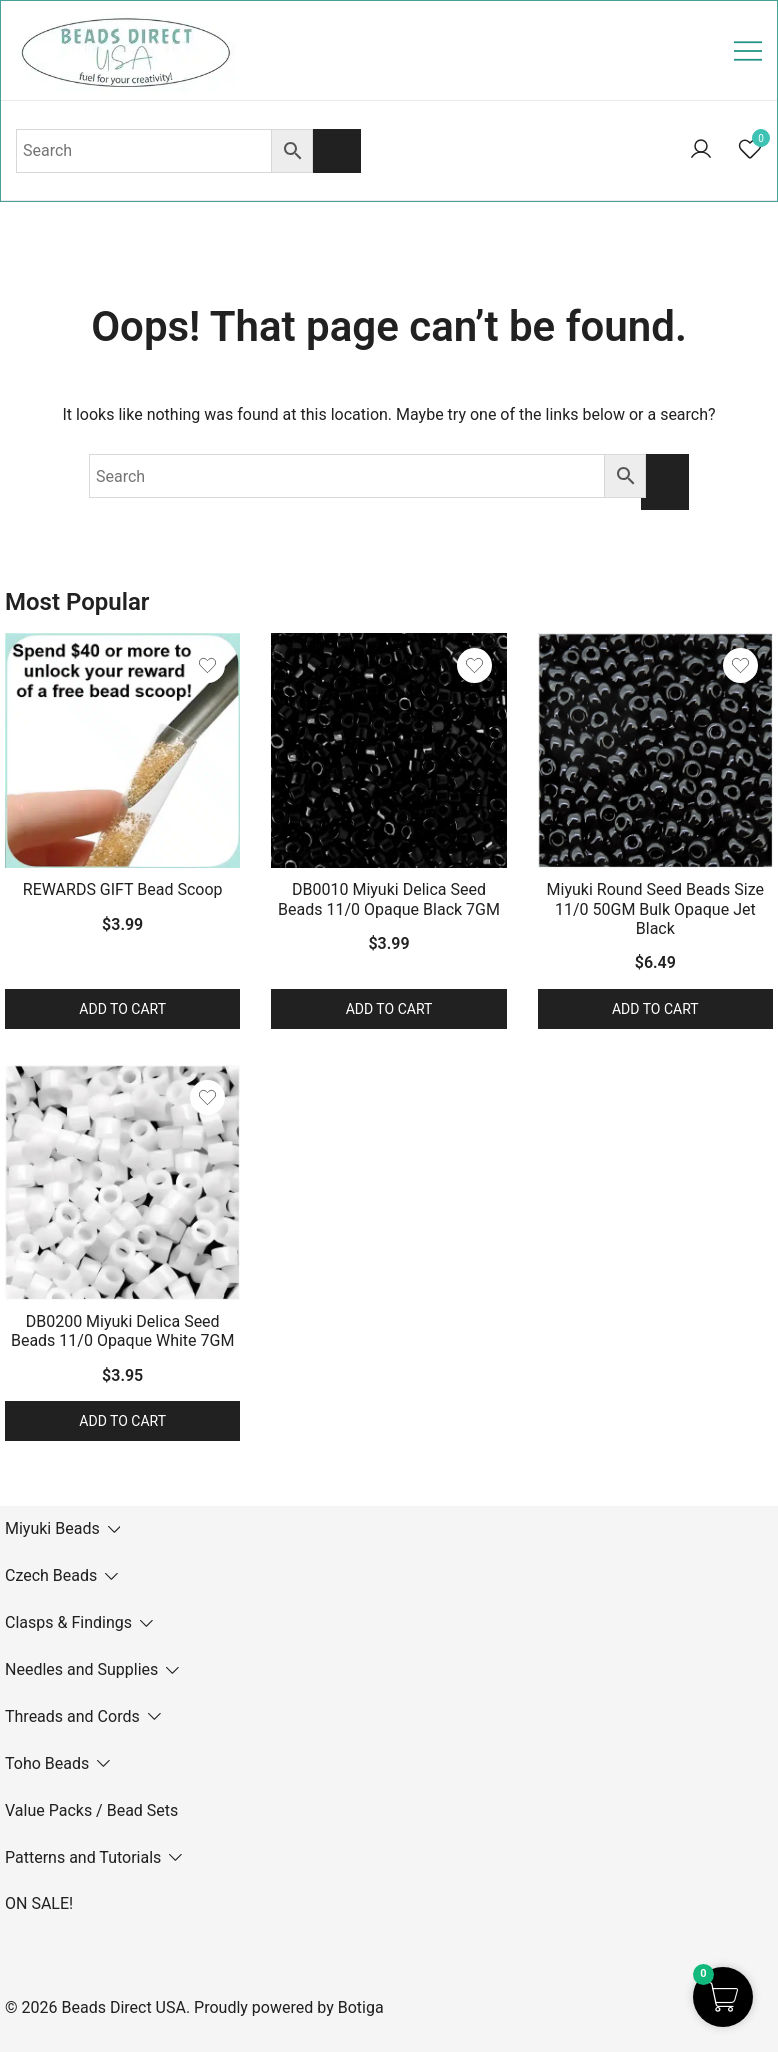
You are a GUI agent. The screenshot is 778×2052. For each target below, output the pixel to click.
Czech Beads (51, 1575)
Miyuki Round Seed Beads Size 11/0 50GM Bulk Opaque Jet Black (655, 908)
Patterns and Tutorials (83, 1857)
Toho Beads (47, 1763)
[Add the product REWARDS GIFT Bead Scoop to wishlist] (207, 665)
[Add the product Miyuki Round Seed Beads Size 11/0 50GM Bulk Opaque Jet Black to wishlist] (740, 665)
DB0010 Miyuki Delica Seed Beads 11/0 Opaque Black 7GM (389, 899)
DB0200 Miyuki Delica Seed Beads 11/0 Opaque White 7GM (122, 1331)
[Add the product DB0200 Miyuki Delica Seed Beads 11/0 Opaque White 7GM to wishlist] (207, 1097)
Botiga (361, 2007)
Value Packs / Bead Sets (91, 1810)
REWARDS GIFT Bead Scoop (123, 889)
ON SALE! (39, 1903)
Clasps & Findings (68, 1622)
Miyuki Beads (52, 1528)
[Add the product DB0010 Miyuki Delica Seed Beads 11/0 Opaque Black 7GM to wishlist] (474, 665)
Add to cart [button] (122, 1009)
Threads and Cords (72, 1716)
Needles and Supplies (81, 1669)
